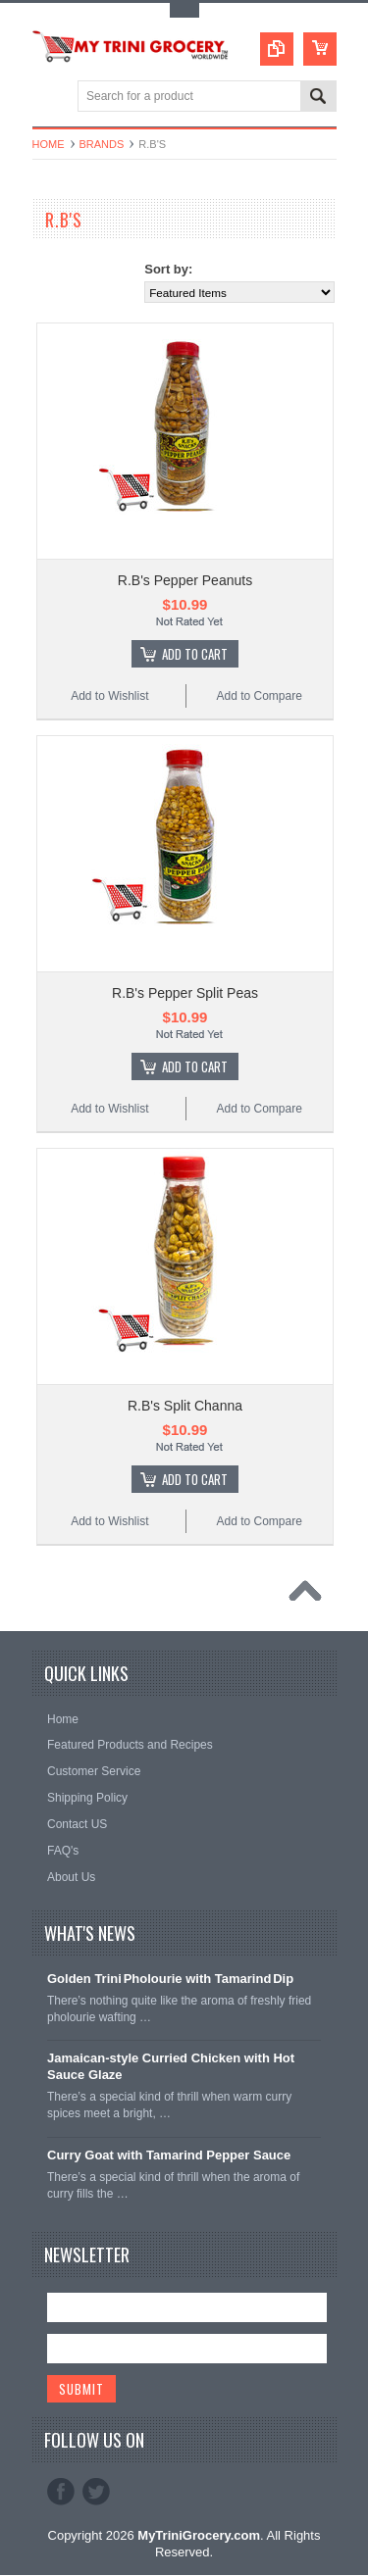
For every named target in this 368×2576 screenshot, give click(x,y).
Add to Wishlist (109, 696)
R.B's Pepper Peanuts (185, 580)
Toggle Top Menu (184, 10)
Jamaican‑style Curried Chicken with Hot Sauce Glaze (170, 2066)
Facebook (61, 2491)
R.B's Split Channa (185, 1405)
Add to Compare (258, 696)
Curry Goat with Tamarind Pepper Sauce (168, 2155)
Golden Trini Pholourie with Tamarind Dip (170, 1978)
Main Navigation (49, 97)
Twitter (96, 2491)
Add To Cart (195, 654)
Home (48, 144)
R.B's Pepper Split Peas (185, 993)
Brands (102, 144)
